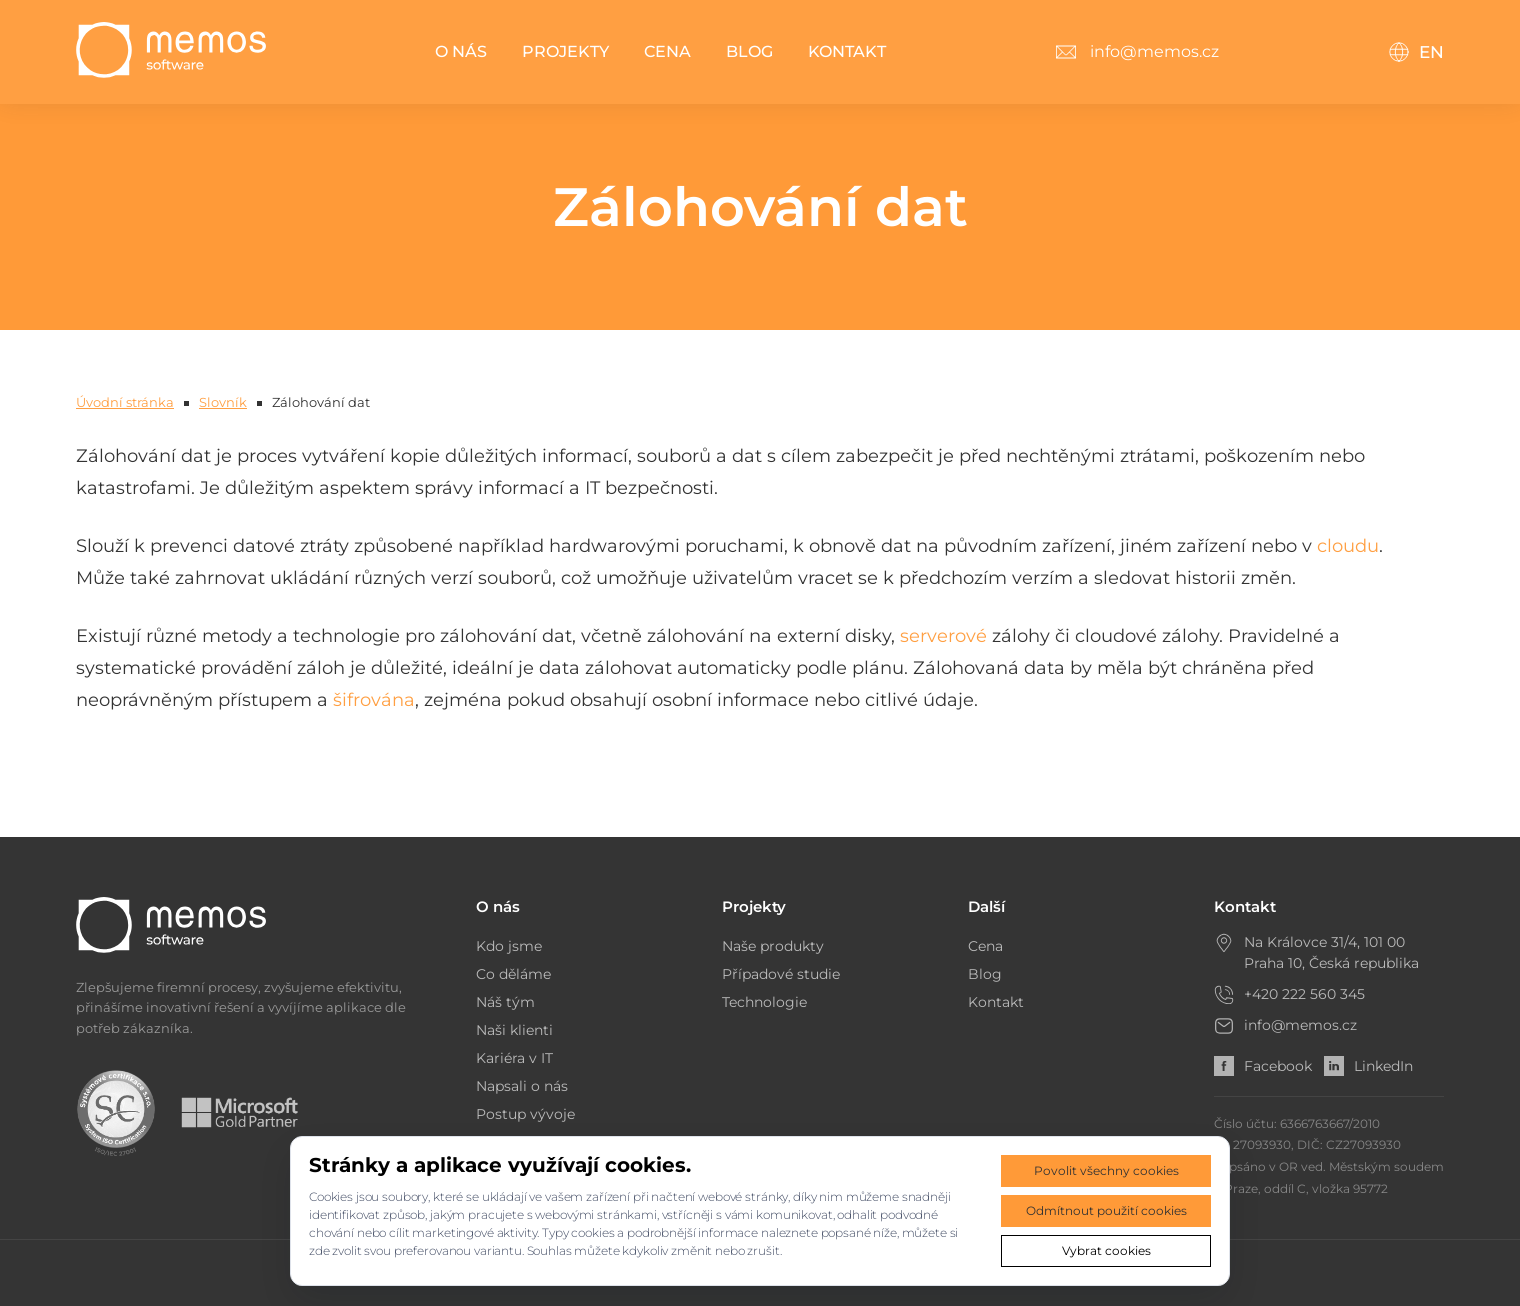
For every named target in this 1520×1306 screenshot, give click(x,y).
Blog (749, 51)
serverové (943, 636)
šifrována (374, 700)
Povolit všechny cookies (1106, 1170)
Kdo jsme (509, 946)
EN (1416, 52)
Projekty (565, 51)
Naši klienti (514, 1030)
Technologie (764, 1002)
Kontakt (847, 51)
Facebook (1263, 1066)
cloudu (1348, 546)
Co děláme (513, 974)
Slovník (223, 402)
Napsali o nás (522, 1086)
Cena (667, 51)
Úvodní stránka (125, 402)
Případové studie (781, 974)
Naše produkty (773, 946)
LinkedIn (1368, 1066)
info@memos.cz (1300, 1025)
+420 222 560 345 (1304, 994)
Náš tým (505, 1002)
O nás (461, 51)
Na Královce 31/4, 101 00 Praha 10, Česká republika (1331, 952)
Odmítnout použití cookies (1106, 1210)
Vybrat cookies (1106, 1250)
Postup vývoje (525, 1114)
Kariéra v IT (514, 1058)
